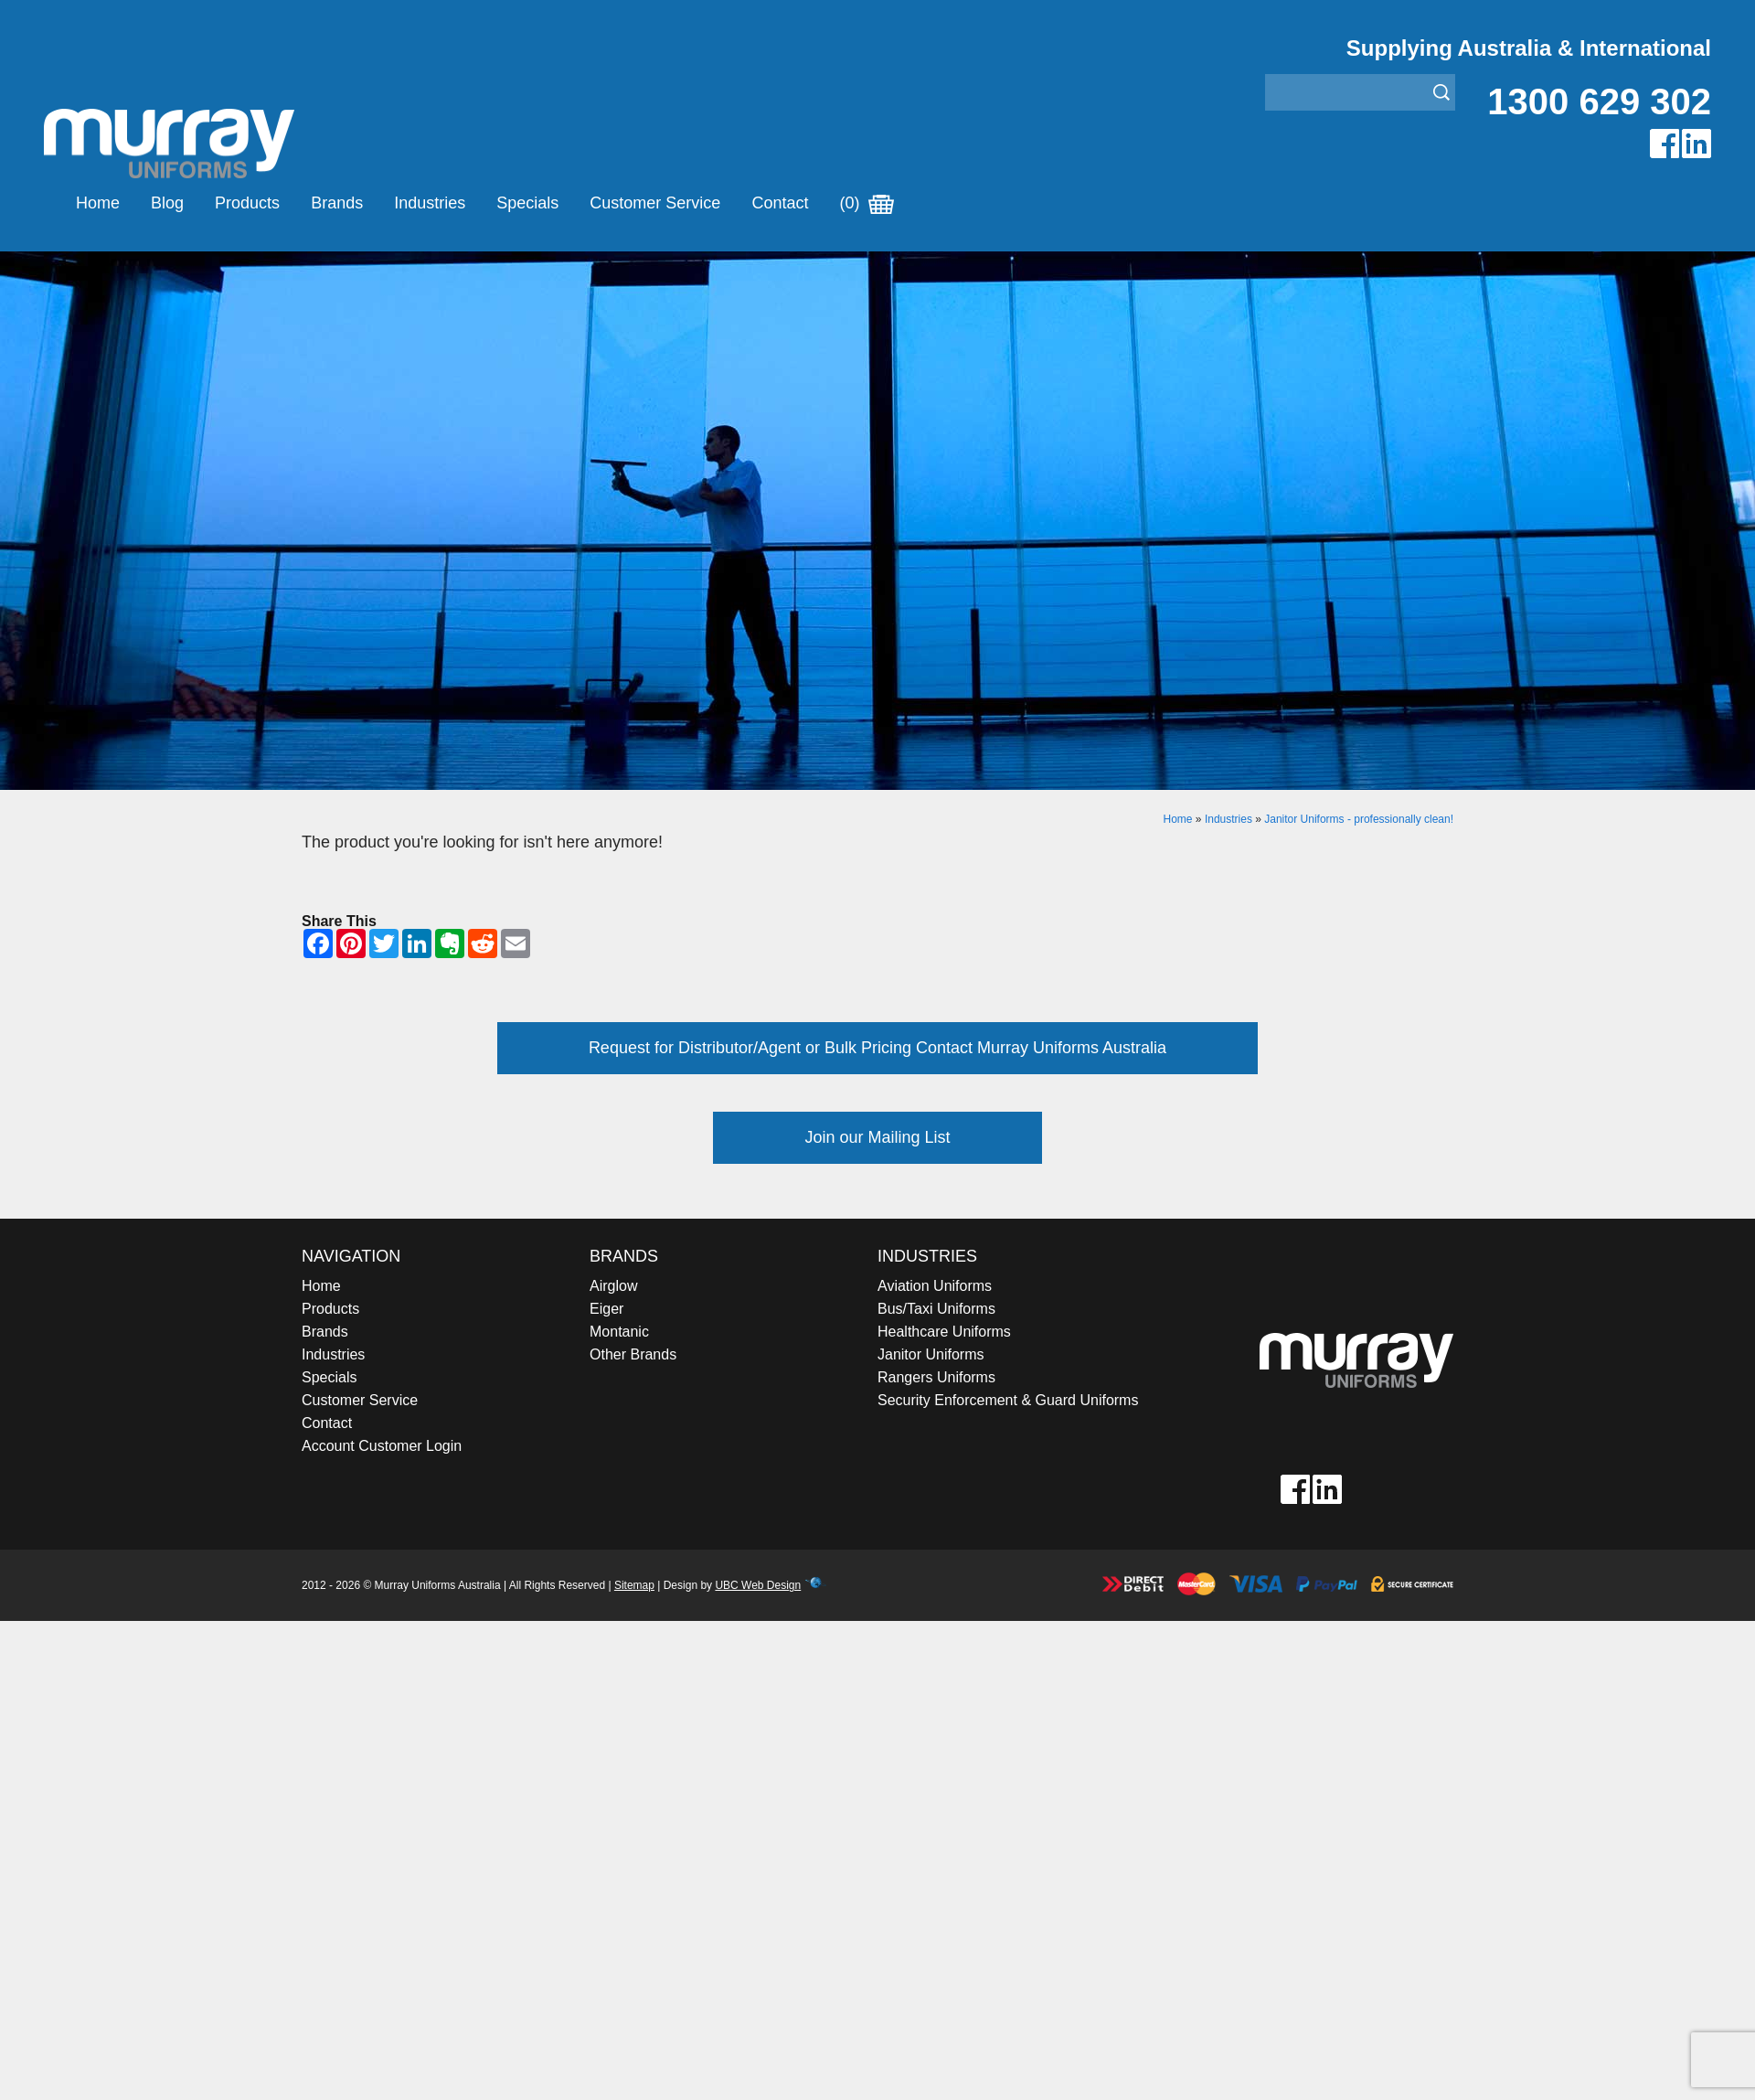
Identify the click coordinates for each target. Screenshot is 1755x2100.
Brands (337, 203)
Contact (779, 203)
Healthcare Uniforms (944, 1331)
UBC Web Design (758, 1585)
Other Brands (633, 1354)
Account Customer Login (382, 1446)
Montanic (619, 1331)
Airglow (613, 1286)
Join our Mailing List (877, 1137)
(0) (866, 203)
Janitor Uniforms (931, 1354)
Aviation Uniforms (935, 1286)
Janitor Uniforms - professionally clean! (1358, 819)
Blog (167, 203)
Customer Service (655, 203)
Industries (429, 203)
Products (247, 203)
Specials (527, 203)
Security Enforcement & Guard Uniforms (1008, 1400)
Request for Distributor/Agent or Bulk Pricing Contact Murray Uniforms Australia (877, 1048)
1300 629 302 (1599, 101)
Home (98, 203)
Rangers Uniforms (936, 1377)
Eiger (606, 1308)
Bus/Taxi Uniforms (936, 1308)
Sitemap (634, 1585)
